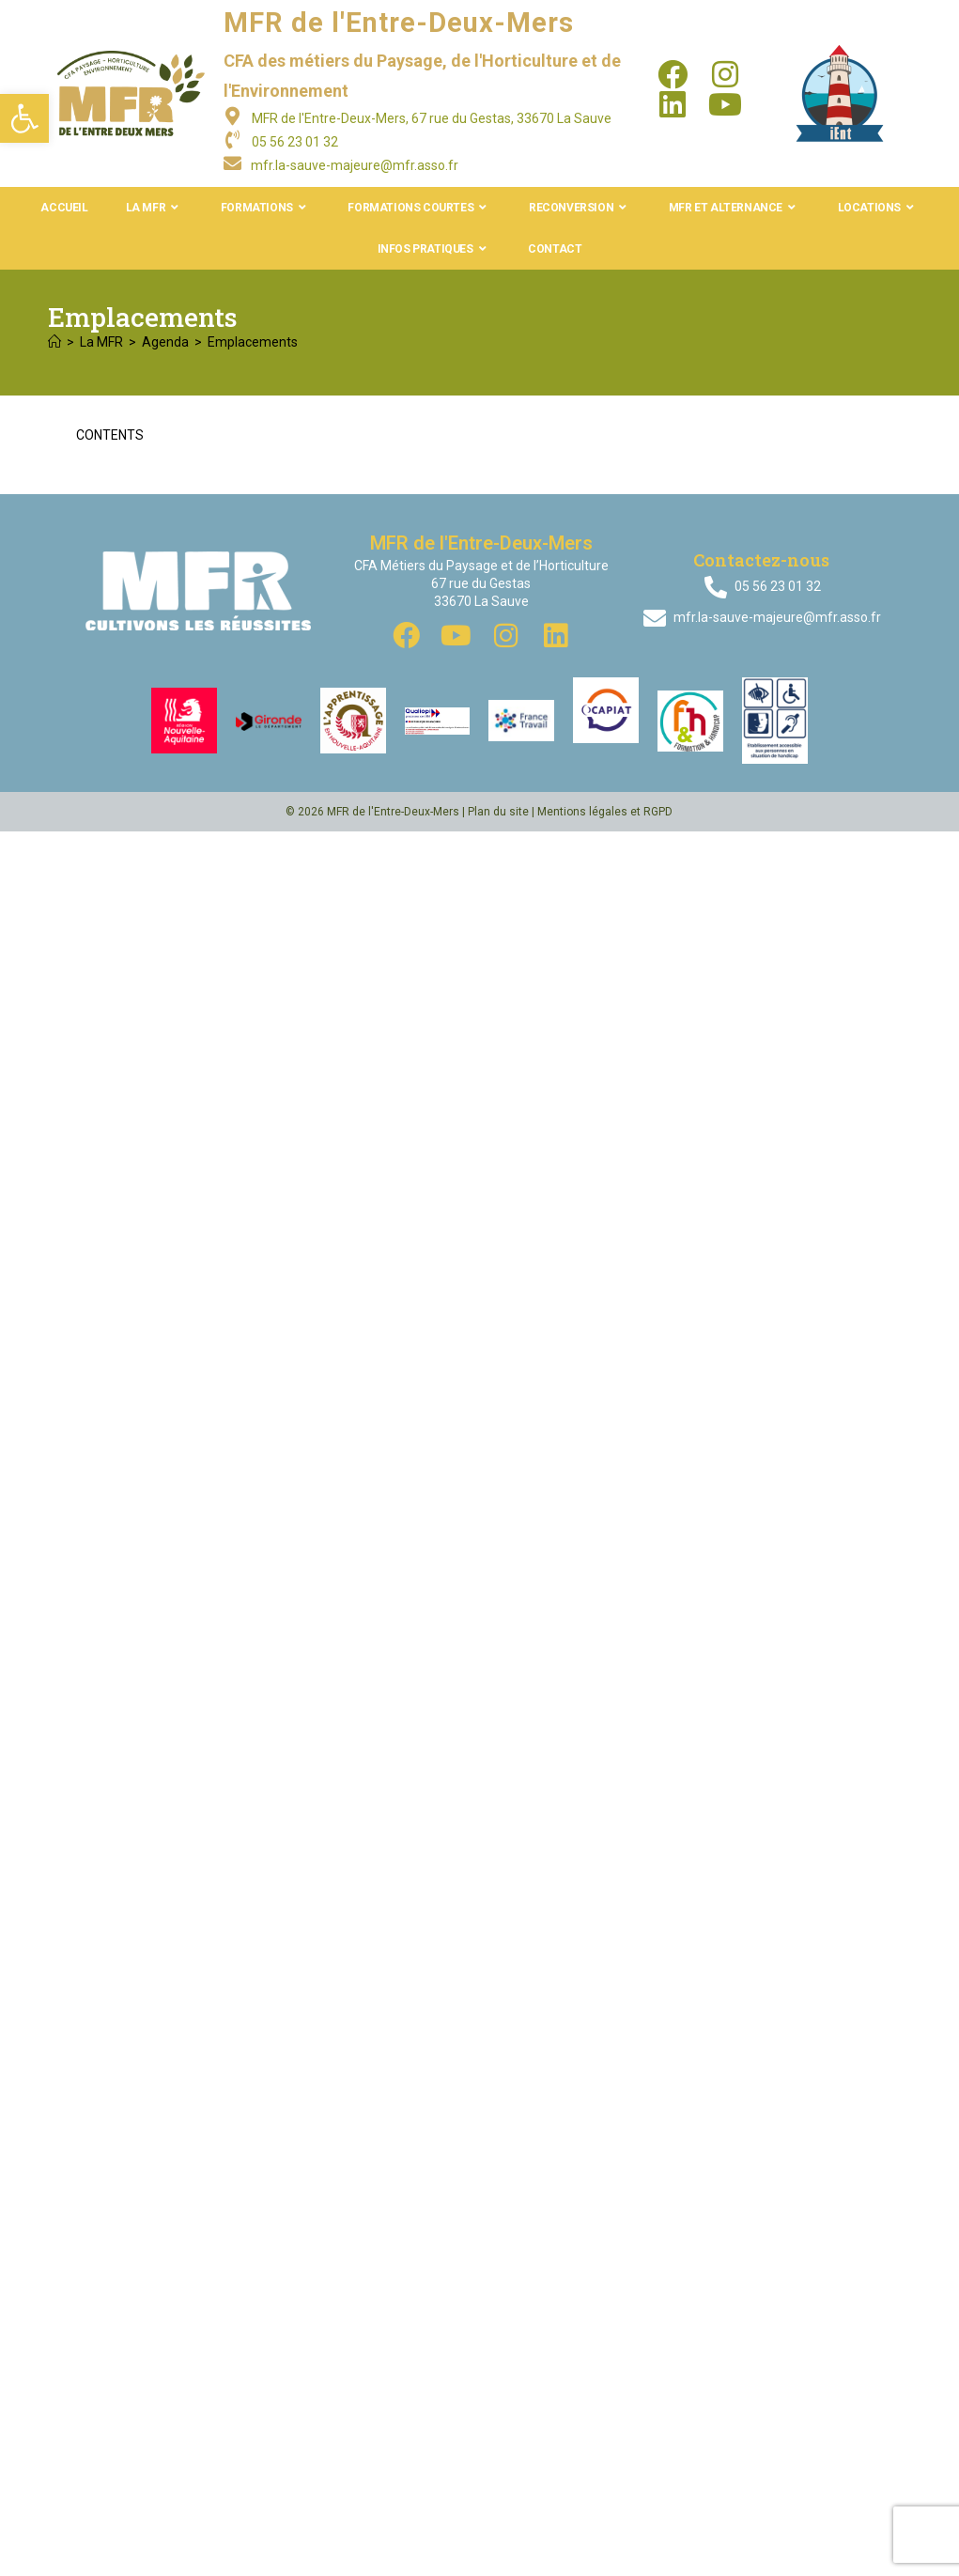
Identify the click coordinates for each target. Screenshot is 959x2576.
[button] (24, 118)
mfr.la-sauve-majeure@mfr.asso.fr (354, 165)
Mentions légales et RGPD (605, 811)
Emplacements (253, 341)
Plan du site (498, 811)
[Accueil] (54, 341)
